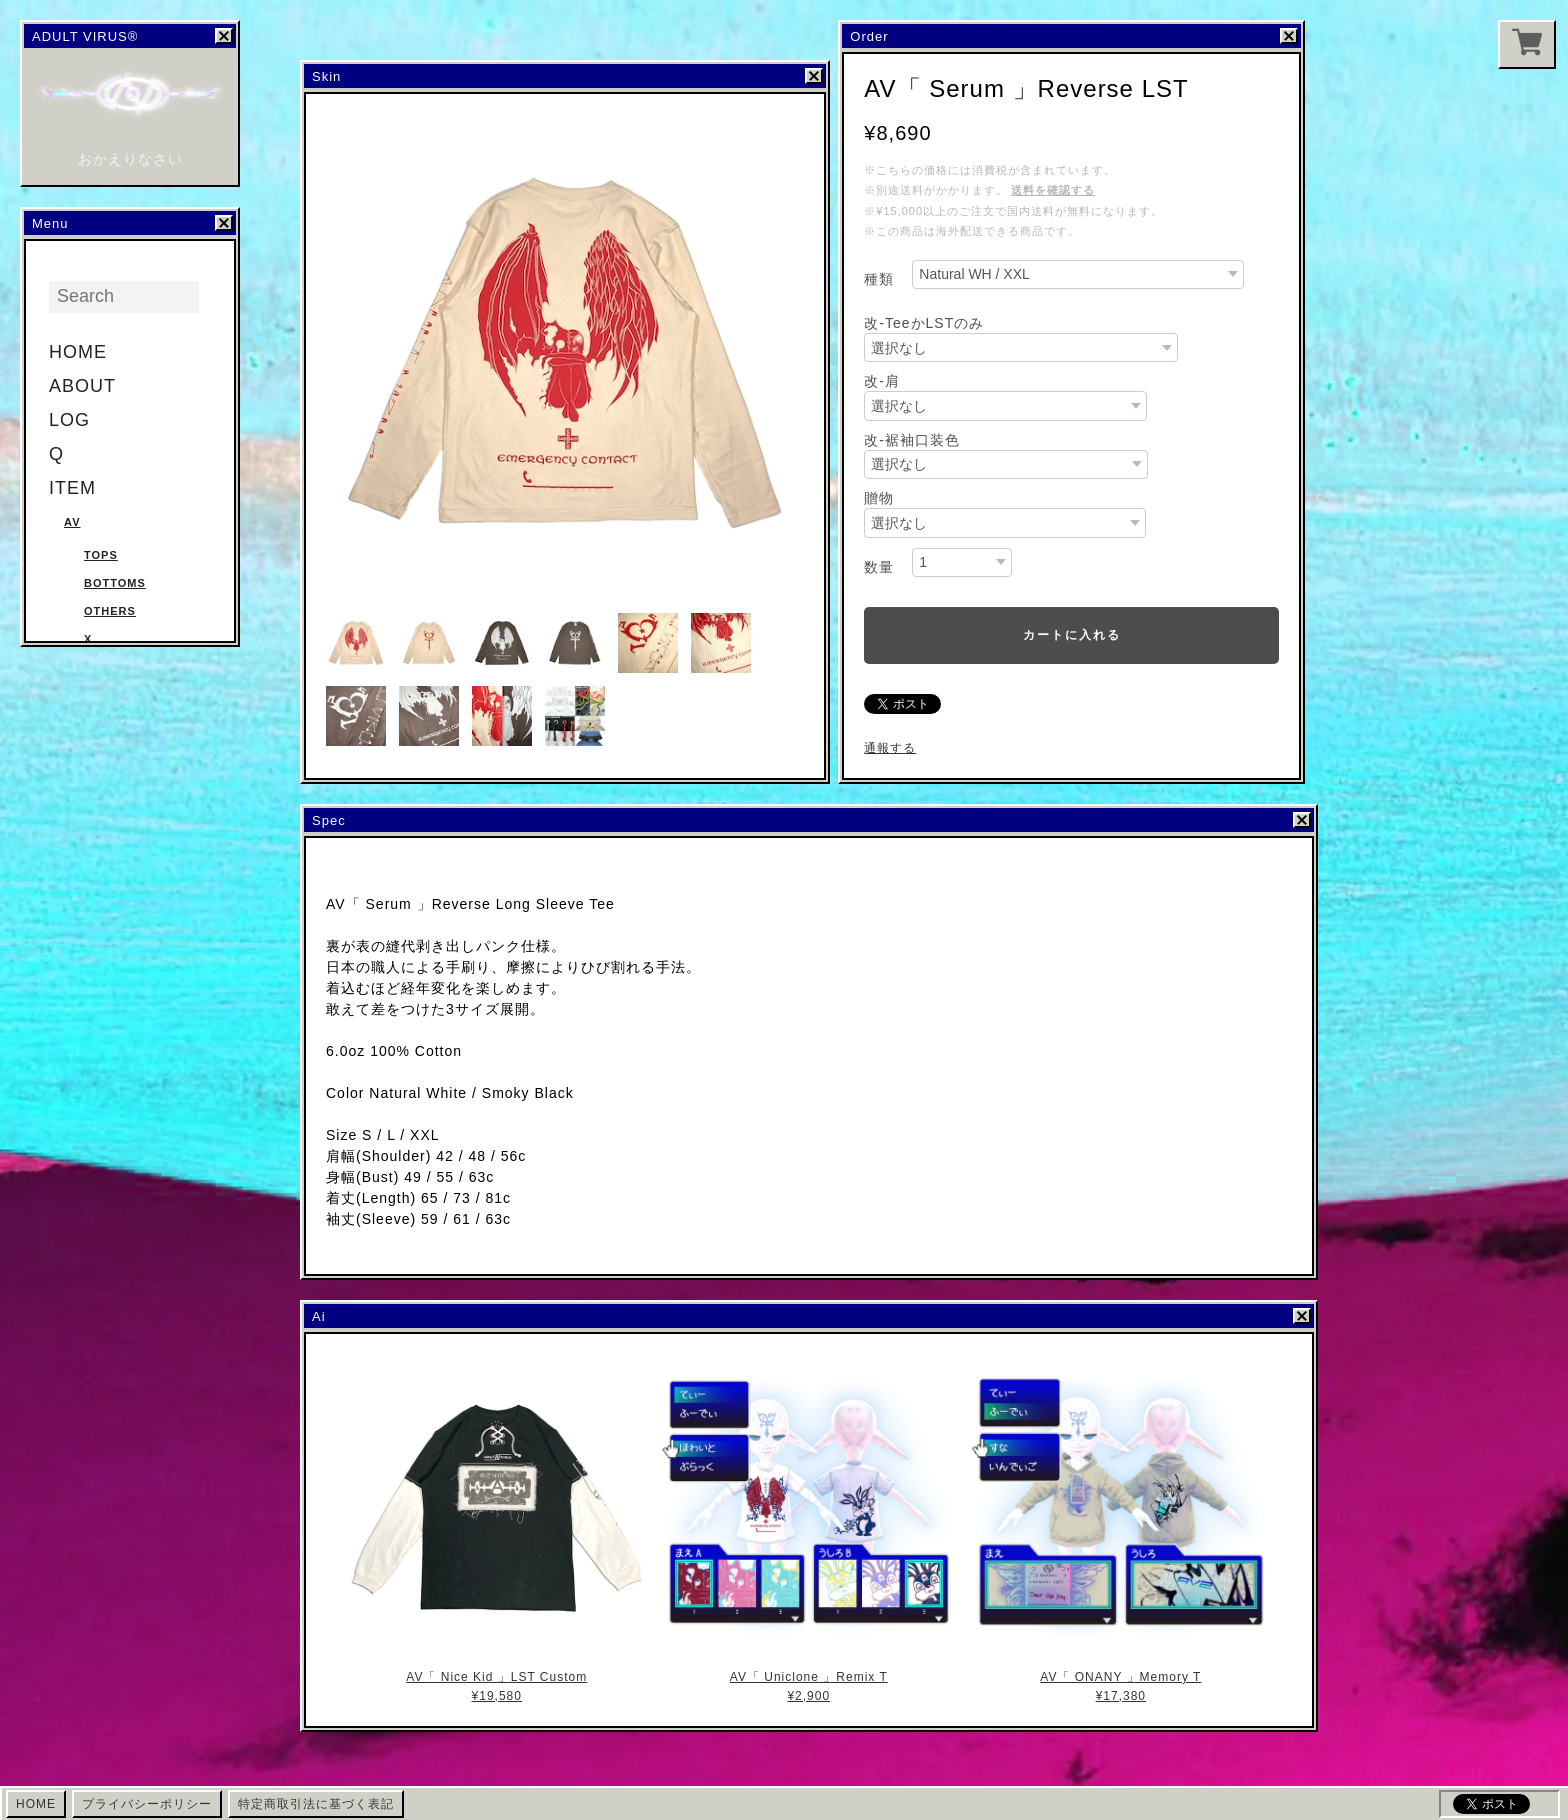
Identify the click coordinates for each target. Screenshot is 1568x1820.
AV (72, 522)
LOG (69, 420)
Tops (101, 555)
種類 (879, 279)
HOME (78, 352)
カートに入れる (1072, 635)
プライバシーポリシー (147, 1804)
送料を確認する (1053, 190)
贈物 (879, 498)
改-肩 (882, 381)
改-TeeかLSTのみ (924, 323)
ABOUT (82, 386)
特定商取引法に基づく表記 (316, 1804)
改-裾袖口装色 (912, 440)
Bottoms (115, 583)
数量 (879, 567)
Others (110, 611)
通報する (890, 748)
